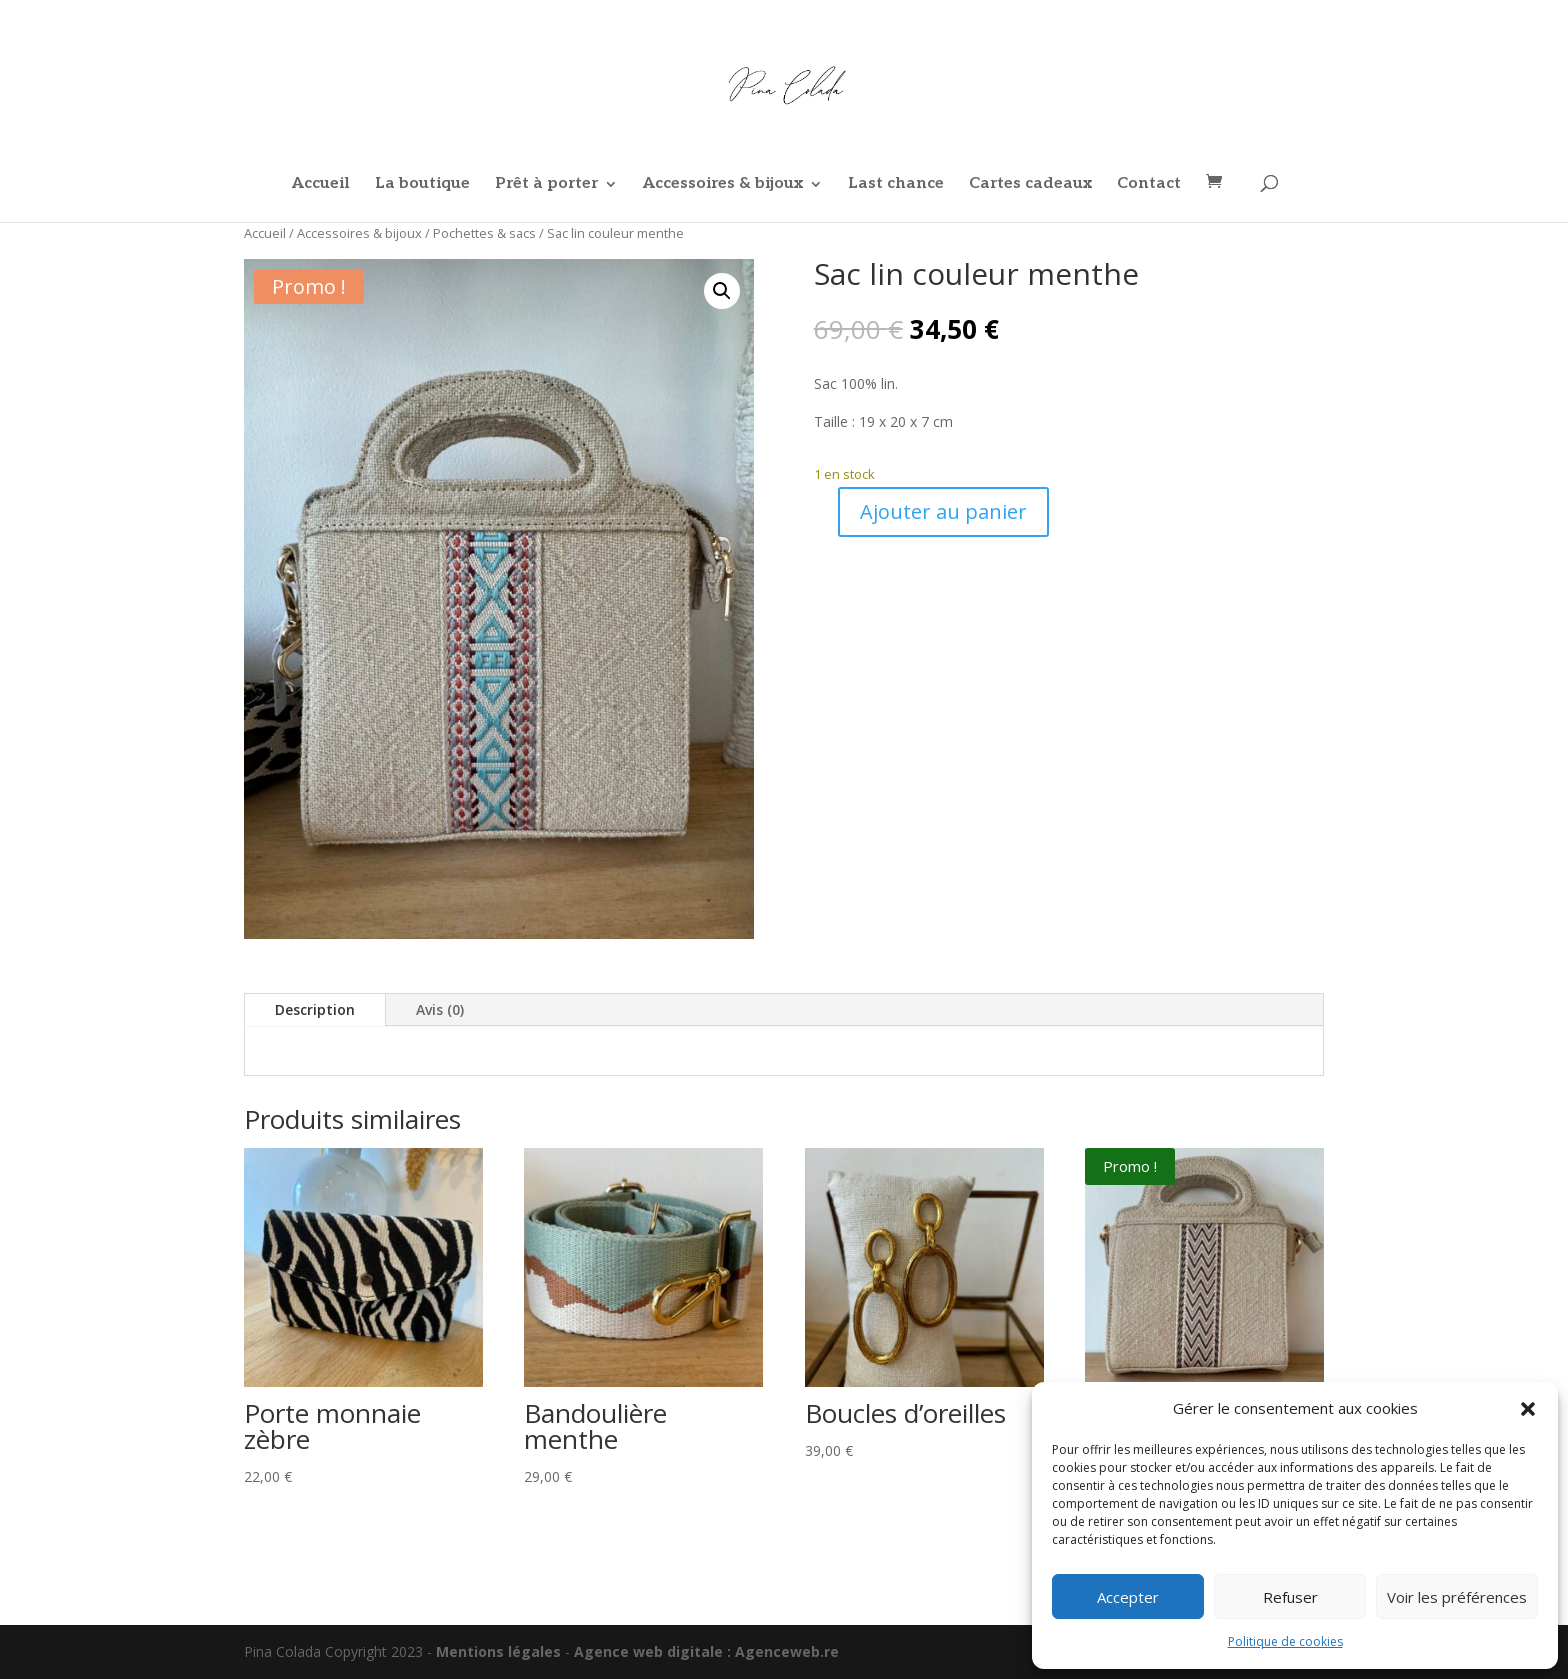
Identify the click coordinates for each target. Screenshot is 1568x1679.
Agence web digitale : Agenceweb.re (706, 1651)
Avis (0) (440, 1009)
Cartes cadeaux (1030, 185)
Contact (1149, 185)
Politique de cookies (1285, 1641)
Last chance (896, 185)
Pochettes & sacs (484, 233)
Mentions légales (498, 1651)
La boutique (422, 185)
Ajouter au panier (943, 511)
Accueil (321, 185)
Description (315, 1009)
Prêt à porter (546, 185)
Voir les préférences (1457, 1597)
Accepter (1128, 1597)
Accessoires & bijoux (723, 185)
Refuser (1290, 1597)
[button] (1528, 1409)
